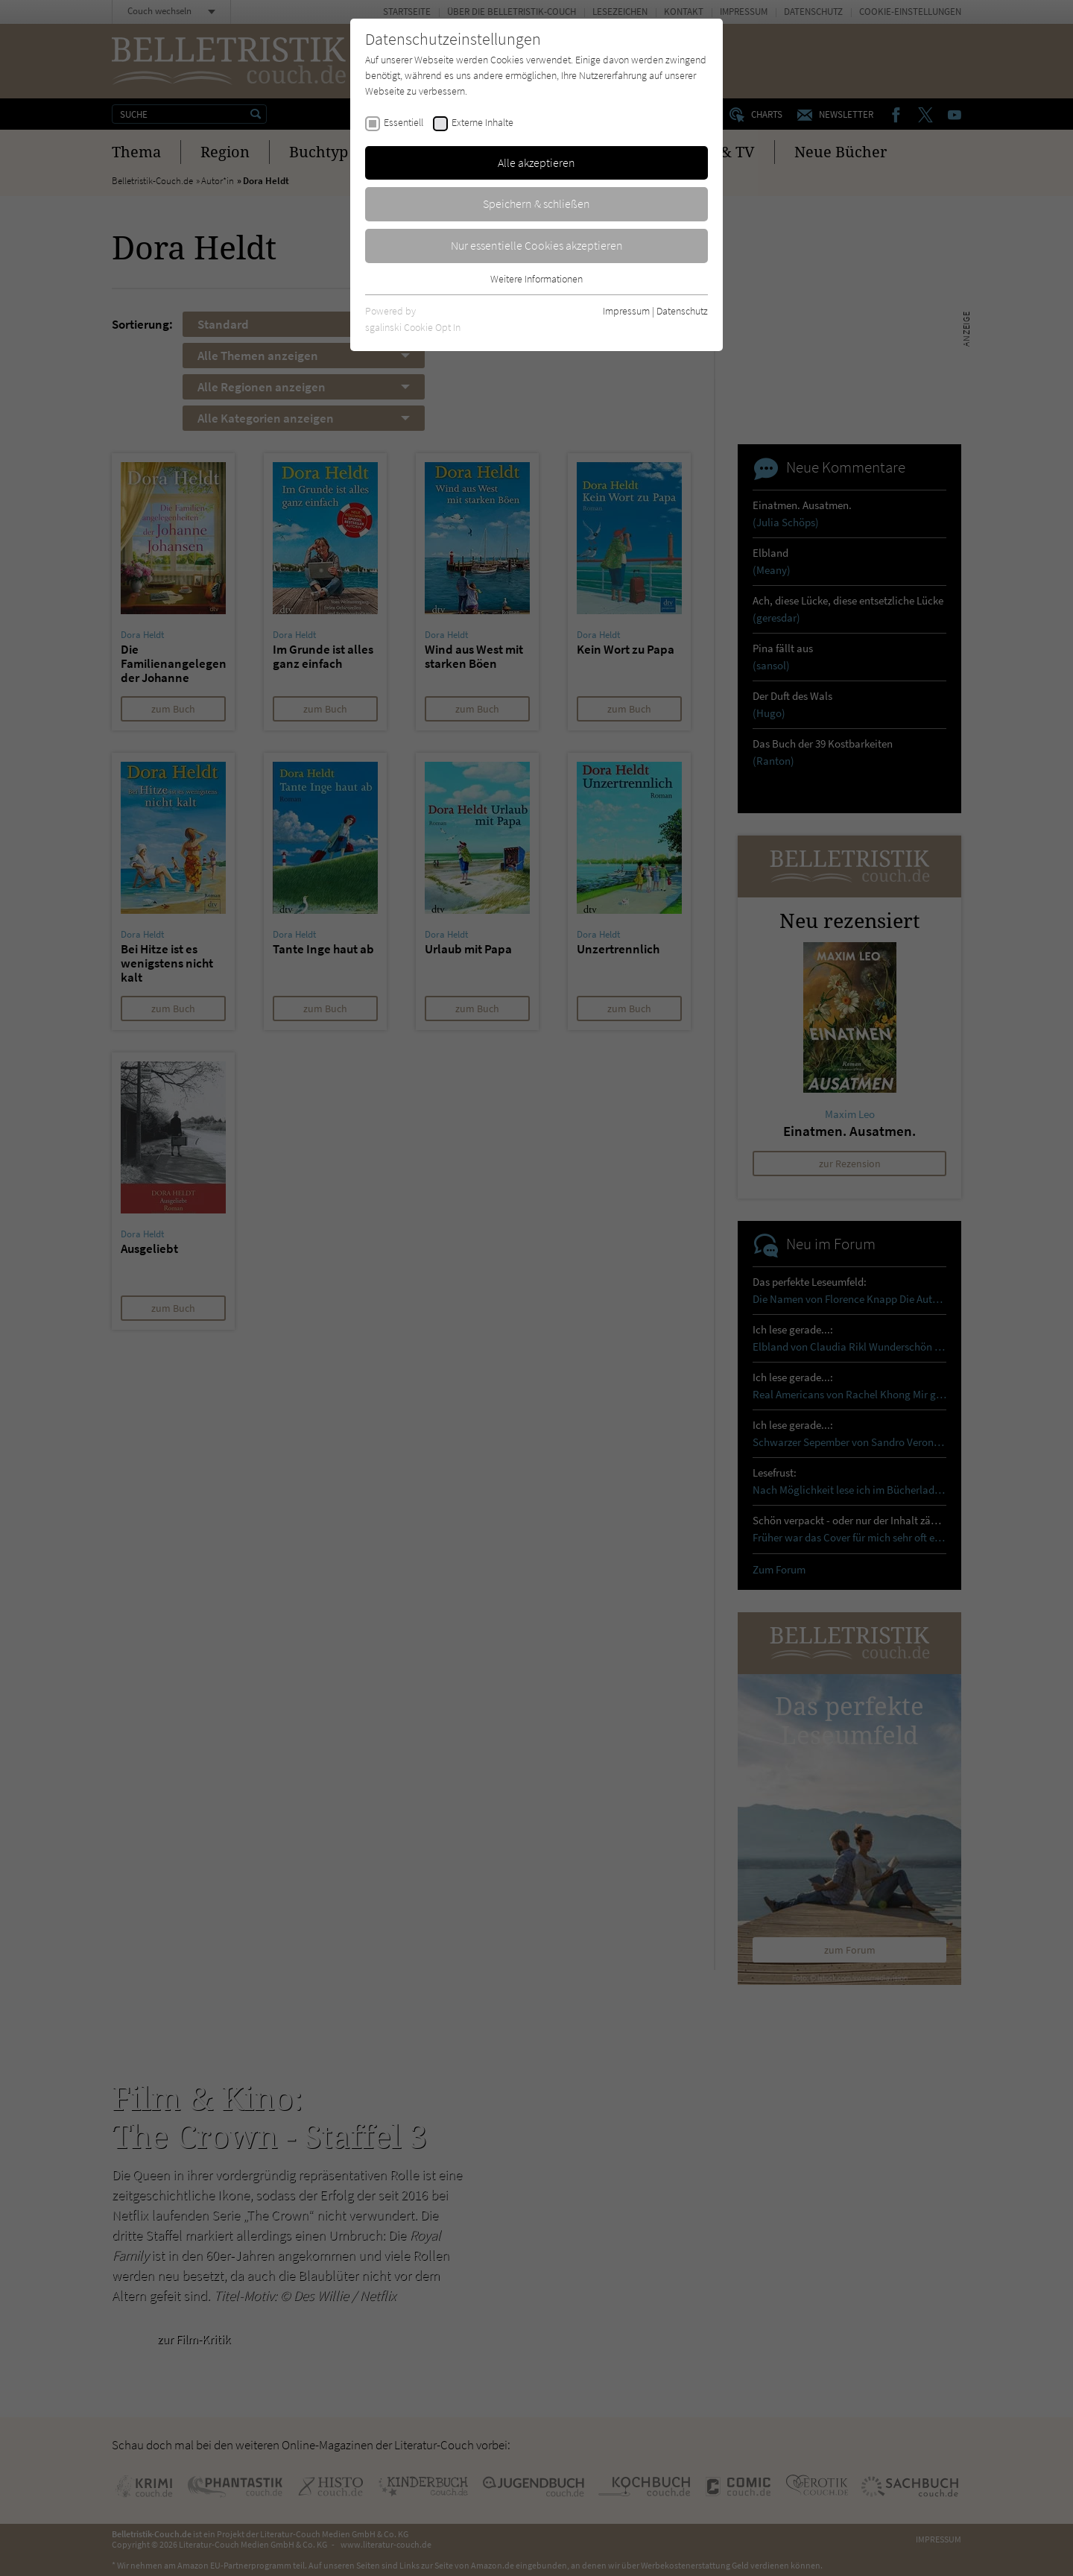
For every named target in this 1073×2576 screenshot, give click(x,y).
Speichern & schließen (536, 203)
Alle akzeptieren (536, 162)
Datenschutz (682, 311)
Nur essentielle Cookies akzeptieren (537, 245)
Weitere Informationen (536, 278)
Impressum (626, 311)
